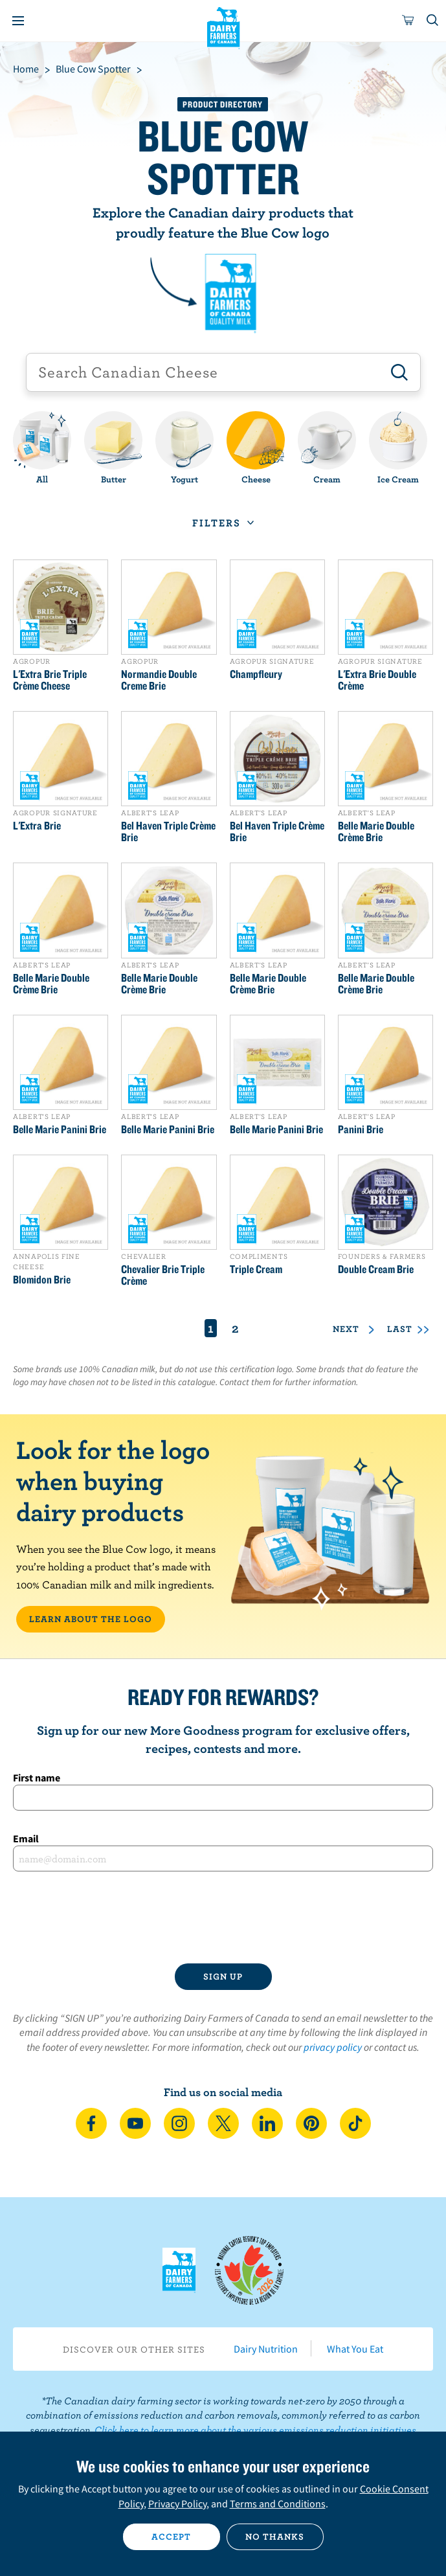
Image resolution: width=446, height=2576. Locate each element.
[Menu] (18, 21)
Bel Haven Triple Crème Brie (168, 831)
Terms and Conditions (278, 2503)
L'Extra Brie (37, 825)
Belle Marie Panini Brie (59, 1129)
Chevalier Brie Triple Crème (163, 1275)
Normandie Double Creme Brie (159, 680)
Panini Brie (360, 1129)
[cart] (408, 21)
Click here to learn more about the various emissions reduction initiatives (255, 2429)
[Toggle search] (433, 21)
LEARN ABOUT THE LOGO (90, 1619)
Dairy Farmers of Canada (223, 26)
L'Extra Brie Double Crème (377, 680)
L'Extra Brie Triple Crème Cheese (50, 680)
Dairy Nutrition (266, 2348)
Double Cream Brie (376, 1269)
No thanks (274, 2536)
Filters (216, 522)
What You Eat (355, 2348)
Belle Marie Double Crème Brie (376, 831)
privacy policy (333, 2046)
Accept (171, 2536)
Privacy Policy (177, 2503)
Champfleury (256, 674)
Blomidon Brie (42, 1279)
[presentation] (223, 1917)
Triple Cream (256, 1269)
